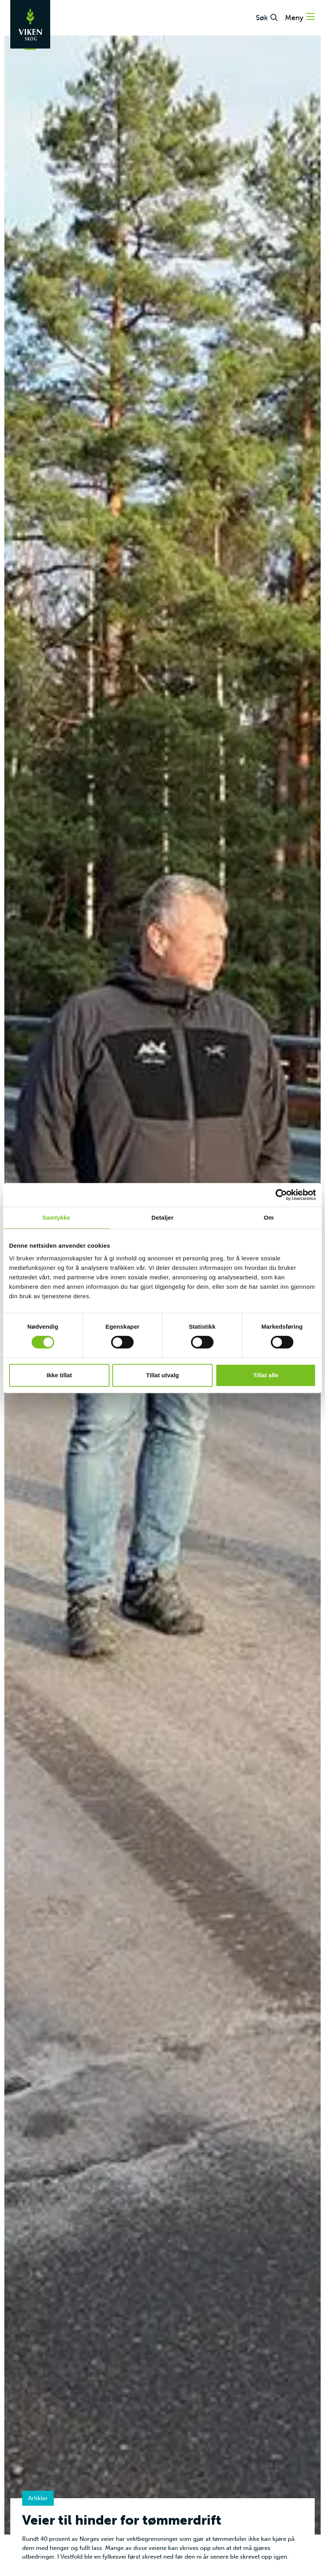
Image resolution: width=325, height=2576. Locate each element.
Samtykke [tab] (56, 1217)
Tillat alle (265, 1375)
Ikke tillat (59, 1375)
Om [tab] (269, 1217)
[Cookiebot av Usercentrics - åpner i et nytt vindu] (281, 1195)
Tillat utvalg (162, 1375)
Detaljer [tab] (162, 1217)
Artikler (38, 2498)
